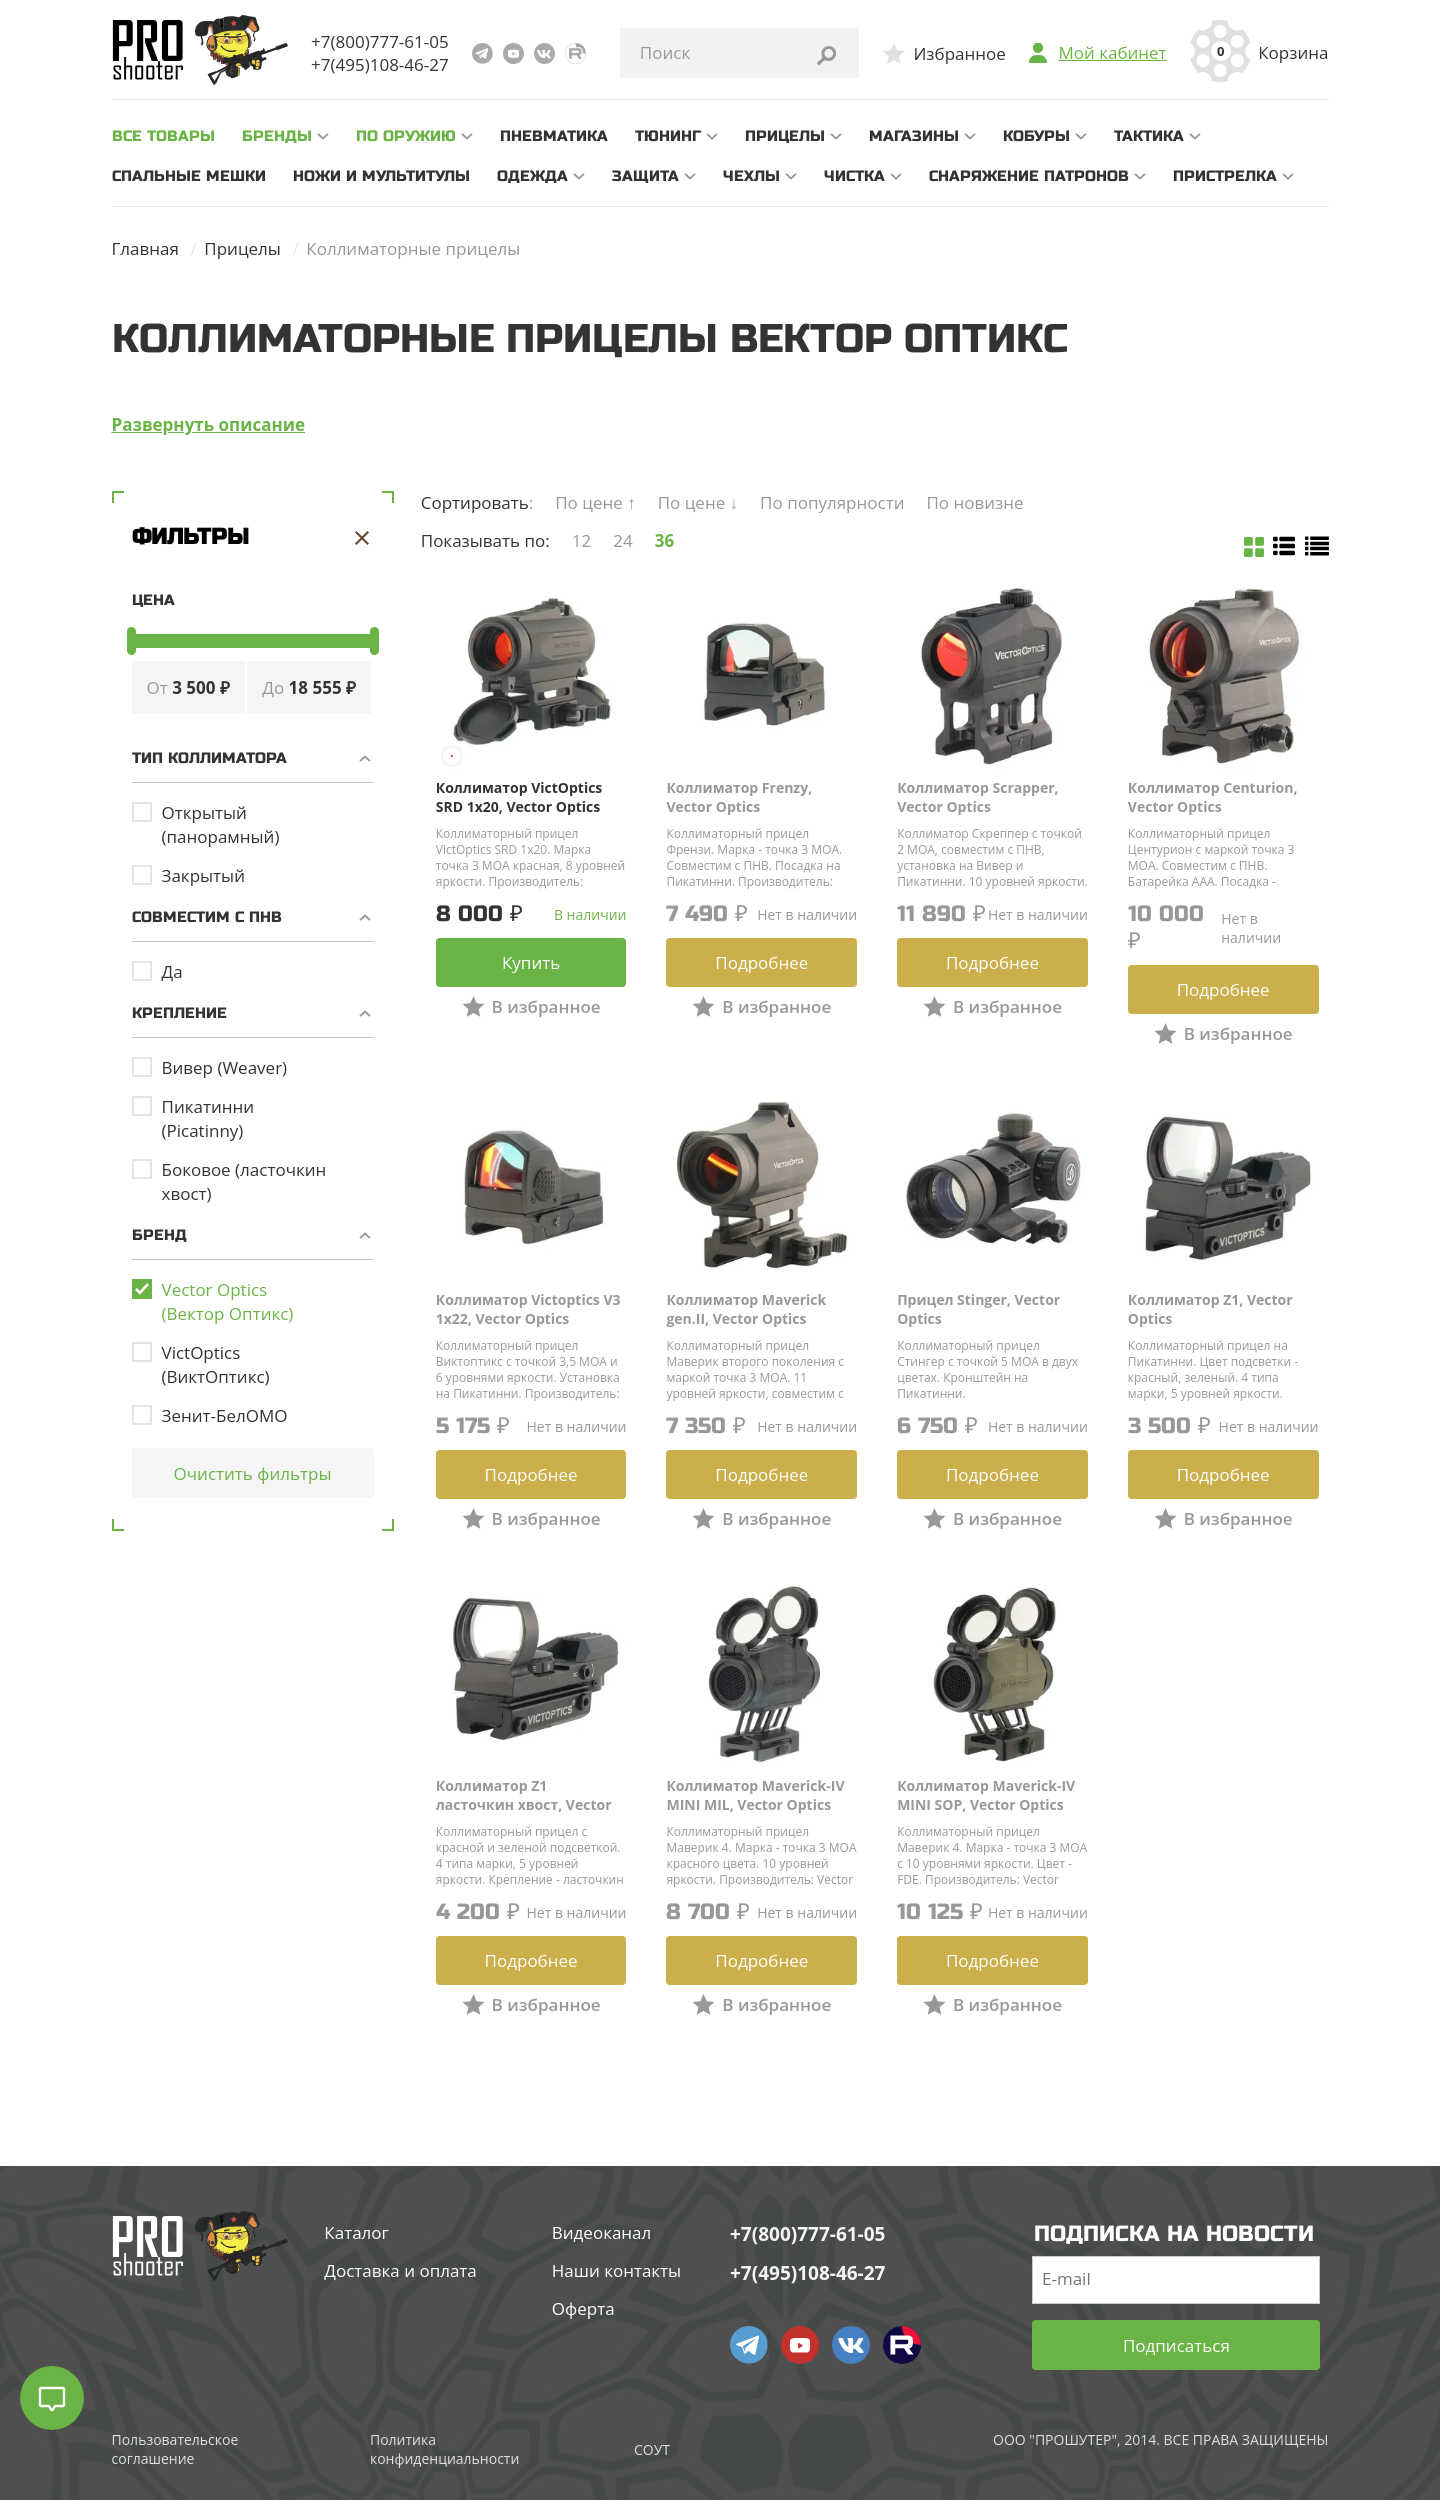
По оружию (406, 136)
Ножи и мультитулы (381, 176)
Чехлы (751, 176)
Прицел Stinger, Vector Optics (978, 1309)
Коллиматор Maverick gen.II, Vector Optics (746, 1309)
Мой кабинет (1112, 53)
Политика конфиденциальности (444, 2449)
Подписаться (1176, 2345)
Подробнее (761, 962)
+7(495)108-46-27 (380, 64)
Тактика (1149, 136)
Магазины (914, 136)
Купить (531, 962)
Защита (645, 176)
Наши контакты (616, 2270)
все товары (163, 136)
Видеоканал (602, 2232)
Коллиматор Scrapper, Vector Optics (977, 797)
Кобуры (1036, 136)
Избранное (959, 53)
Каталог (356, 2232)
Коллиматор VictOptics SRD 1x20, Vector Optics (519, 797)
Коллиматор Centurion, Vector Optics (1213, 797)
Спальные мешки (189, 176)
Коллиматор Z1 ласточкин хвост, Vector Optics (524, 1795)
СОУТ (652, 2449)
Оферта (583, 2308)
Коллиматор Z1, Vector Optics (1210, 1309)
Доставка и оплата (400, 2270)
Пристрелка (1225, 176)
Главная (145, 248)
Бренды (277, 136)
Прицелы (785, 136)
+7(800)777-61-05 (380, 41)
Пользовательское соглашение (175, 2449)
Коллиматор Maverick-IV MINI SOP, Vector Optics (986, 1795)
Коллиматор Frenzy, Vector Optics (739, 797)
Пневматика (554, 136)
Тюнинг (668, 136)
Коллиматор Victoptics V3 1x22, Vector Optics (528, 1309)
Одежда (532, 176)
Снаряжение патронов (1029, 176)
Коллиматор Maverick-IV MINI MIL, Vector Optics (755, 1795)
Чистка (854, 176)
